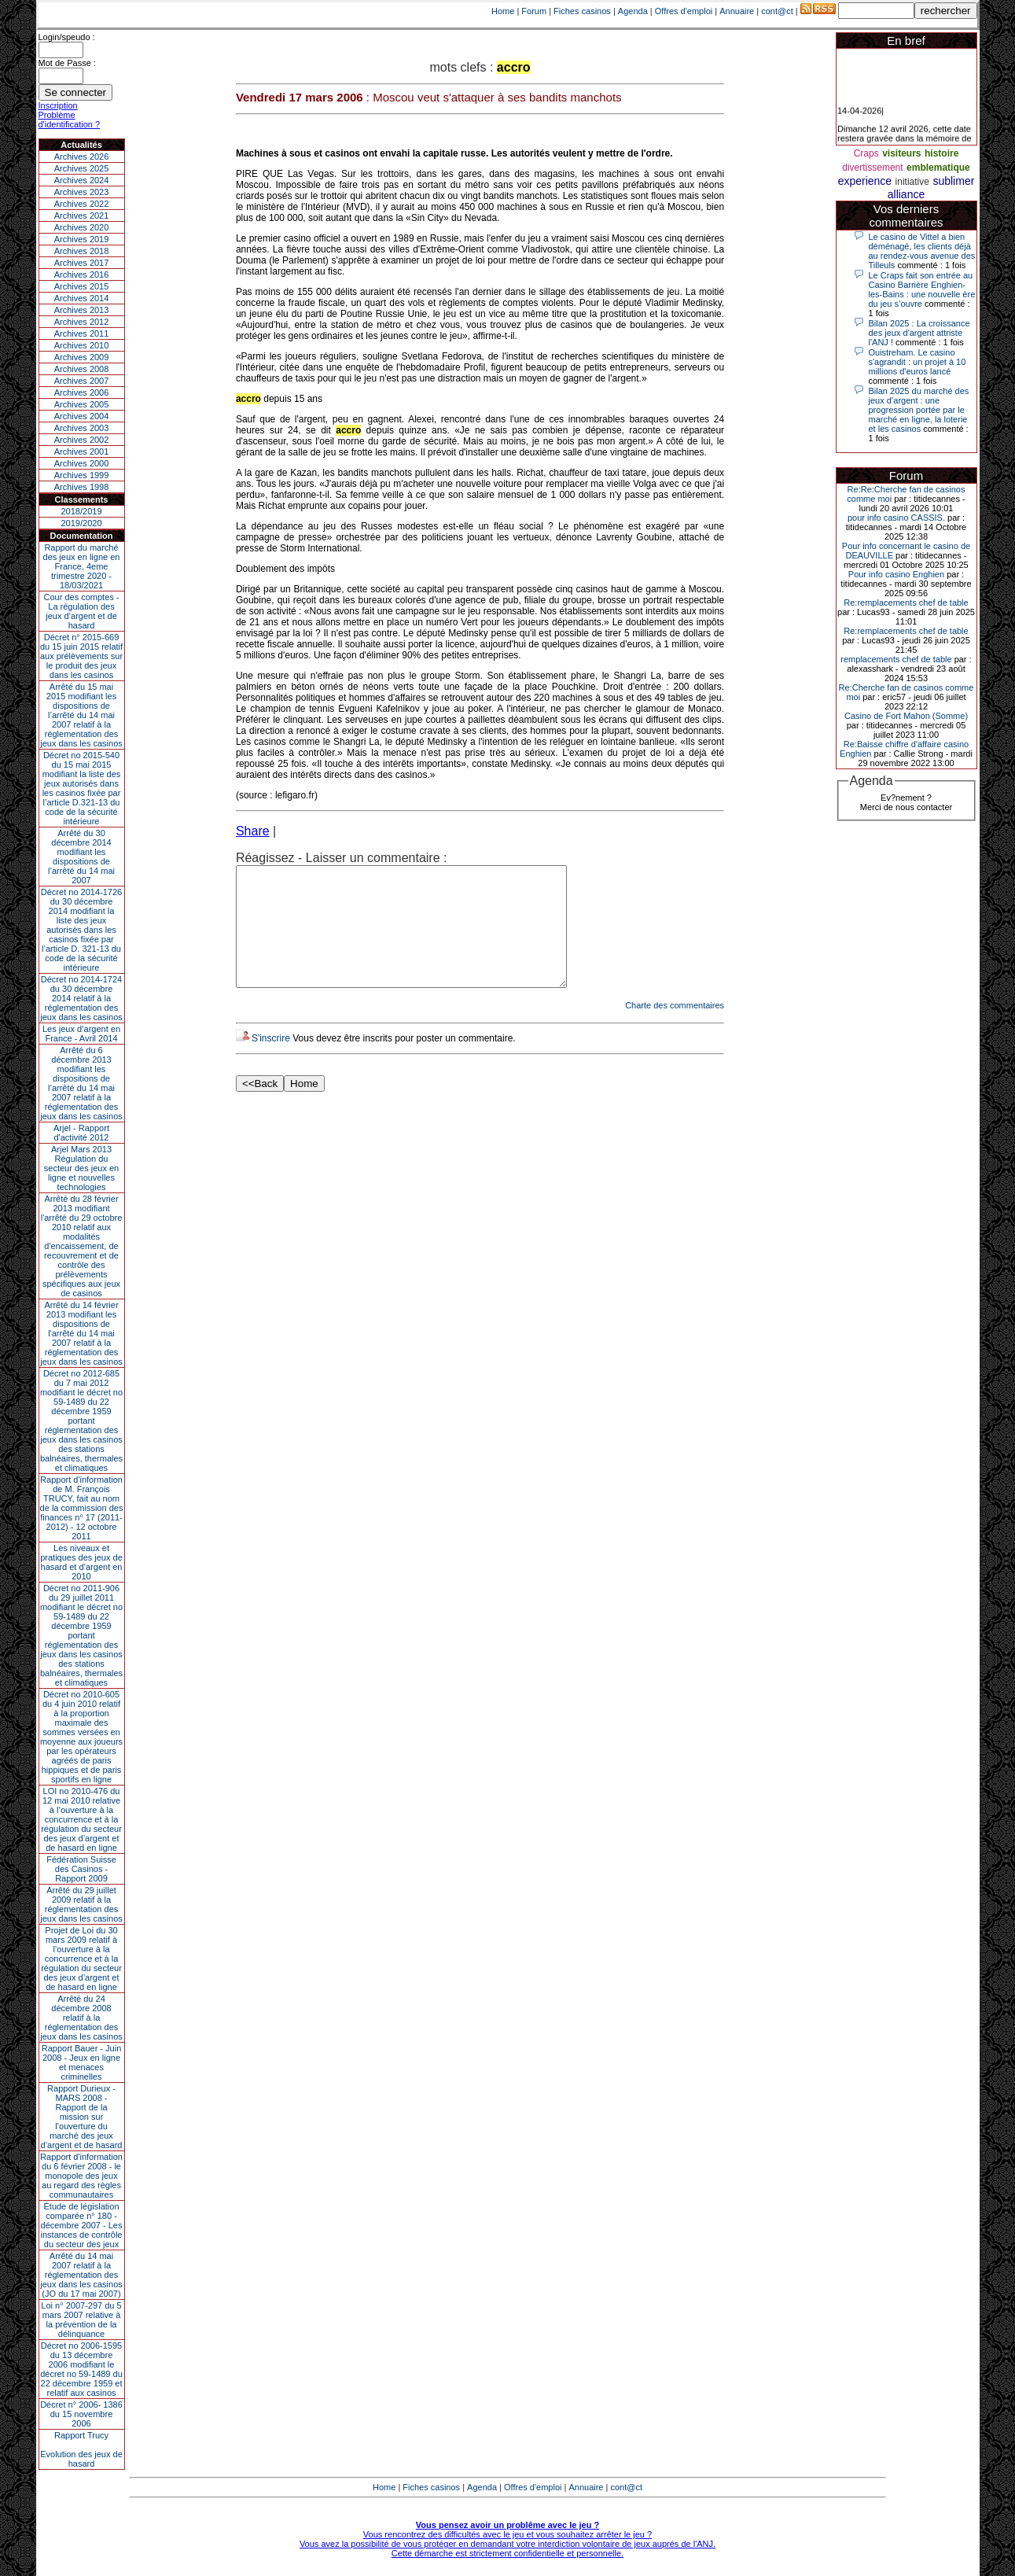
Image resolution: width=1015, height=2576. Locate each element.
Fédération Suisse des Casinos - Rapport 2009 (81, 1869)
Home (502, 11)
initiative (912, 181)
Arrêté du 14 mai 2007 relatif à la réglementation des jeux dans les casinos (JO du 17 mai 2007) (81, 2274)
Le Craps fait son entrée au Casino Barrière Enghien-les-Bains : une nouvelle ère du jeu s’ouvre (922, 289)
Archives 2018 (81, 251)
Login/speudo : (67, 37)
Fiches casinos (582, 11)
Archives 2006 (81, 392)
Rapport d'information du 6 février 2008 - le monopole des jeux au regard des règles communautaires (81, 2175)
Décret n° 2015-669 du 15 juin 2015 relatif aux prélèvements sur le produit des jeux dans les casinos (81, 656)
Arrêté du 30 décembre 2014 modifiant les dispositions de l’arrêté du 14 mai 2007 (81, 856)
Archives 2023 (81, 192)
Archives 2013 (81, 310)
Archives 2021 (81, 215)
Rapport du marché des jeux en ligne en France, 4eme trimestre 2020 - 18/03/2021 (81, 566)
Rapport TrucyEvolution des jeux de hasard (81, 2449)
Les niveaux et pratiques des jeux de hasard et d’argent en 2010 (81, 1562)
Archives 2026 (81, 156)
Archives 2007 (81, 380)
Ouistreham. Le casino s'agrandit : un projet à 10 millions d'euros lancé (917, 362)
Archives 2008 (81, 369)
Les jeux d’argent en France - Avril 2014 (81, 1033)
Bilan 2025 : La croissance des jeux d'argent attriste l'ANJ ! (919, 333)
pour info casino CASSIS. (896, 517)
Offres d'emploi (683, 11)
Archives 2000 (81, 463)
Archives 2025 (81, 168)
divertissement (872, 167)
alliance (906, 194)
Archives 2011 (81, 333)
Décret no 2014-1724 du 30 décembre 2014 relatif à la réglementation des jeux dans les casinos (81, 998)
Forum (533, 11)
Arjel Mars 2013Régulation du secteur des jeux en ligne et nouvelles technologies (81, 1168)
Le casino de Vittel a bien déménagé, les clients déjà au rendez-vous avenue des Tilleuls (922, 251)
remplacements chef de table (895, 659)
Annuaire (736, 11)
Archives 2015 (81, 286)
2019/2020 (81, 523)
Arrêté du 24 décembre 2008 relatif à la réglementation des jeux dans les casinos (81, 2017)
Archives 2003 (81, 428)
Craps (866, 153)
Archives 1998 (81, 487)
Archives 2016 (81, 274)
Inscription (58, 105)
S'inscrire (271, 1061)
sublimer (953, 181)
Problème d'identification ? (70, 119)
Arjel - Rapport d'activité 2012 (81, 1132)
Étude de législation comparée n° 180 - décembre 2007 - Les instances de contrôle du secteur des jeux (82, 2225)
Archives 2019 (81, 239)
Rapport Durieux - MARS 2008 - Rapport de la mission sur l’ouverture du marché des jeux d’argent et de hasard (82, 2117)
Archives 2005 (81, 404)
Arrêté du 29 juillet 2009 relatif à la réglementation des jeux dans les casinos (81, 1904)
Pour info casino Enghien (896, 574)
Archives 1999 (81, 475)
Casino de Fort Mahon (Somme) (906, 715)
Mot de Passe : (67, 63)
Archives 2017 (81, 262)
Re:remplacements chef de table (906, 602)
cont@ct (777, 11)
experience (865, 181)
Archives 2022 (81, 203)
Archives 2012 (81, 321)
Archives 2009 (81, 357)
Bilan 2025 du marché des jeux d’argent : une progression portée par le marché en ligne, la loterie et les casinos (919, 409)
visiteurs (901, 153)
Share (253, 831)
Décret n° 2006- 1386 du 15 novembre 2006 (81, 2414)
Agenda (633, 11)
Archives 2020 (81, 227)
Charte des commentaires (674, 1029)
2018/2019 (81, 511)
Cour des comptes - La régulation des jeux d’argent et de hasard (82, 611)
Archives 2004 (81, 416)
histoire (941, 153)
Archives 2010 (81, 345)
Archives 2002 (81, 439)
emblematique (938, 167)
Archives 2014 (81, 298)
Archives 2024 (81, 180)
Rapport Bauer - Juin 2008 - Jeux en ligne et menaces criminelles (82, 2062)
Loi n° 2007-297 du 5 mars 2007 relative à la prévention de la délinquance (81, 2319)
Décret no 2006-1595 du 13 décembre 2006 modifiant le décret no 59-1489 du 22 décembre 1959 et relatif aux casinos (81, 2369)
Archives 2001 (81, 451)
